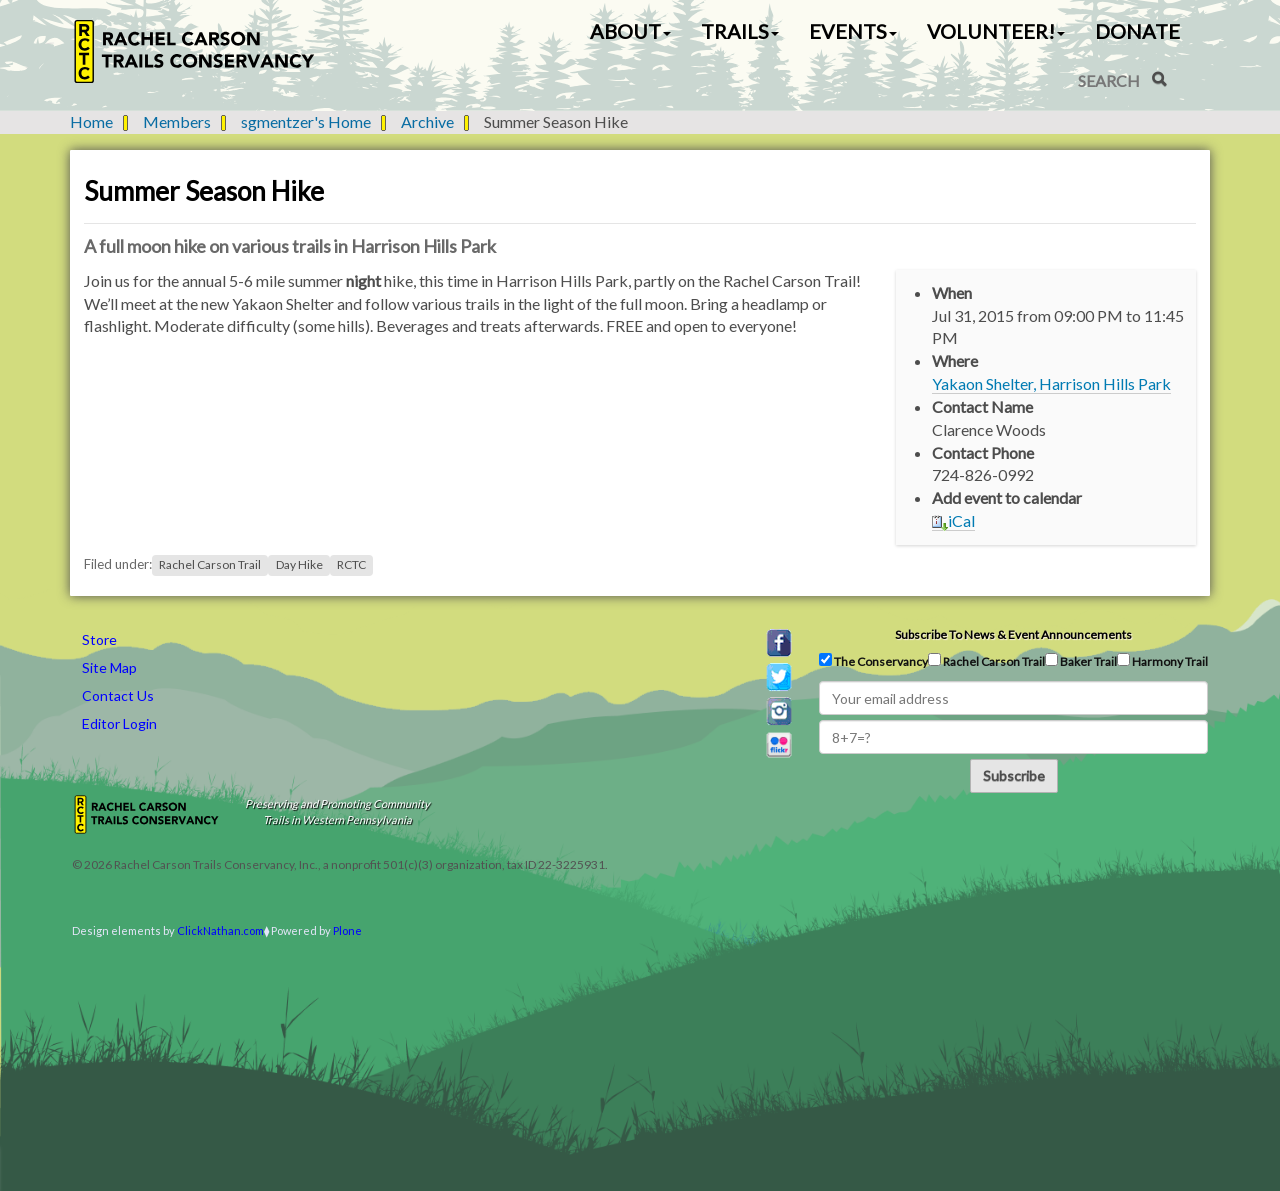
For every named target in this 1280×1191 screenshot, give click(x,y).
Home (91, 121)
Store (99, 639)
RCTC (351, 564)
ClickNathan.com (220, 930)
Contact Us (118, 695)
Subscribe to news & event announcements (1013, 634)
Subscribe (1014, 775)
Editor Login (119, 723)
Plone (347, 930)
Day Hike (299, 564)
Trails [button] (740, 31)
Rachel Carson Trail (210, 564)
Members (177, 121)
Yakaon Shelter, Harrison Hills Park (1051, 383)
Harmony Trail (1162, 661)
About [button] (630, 31)
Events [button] (853, 31)
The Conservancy (873, 661)
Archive (427, 121)
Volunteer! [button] (996, 31)
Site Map (109, 667)
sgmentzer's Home (306, 121)
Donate (1137, 31)
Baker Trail (1081, 661)
